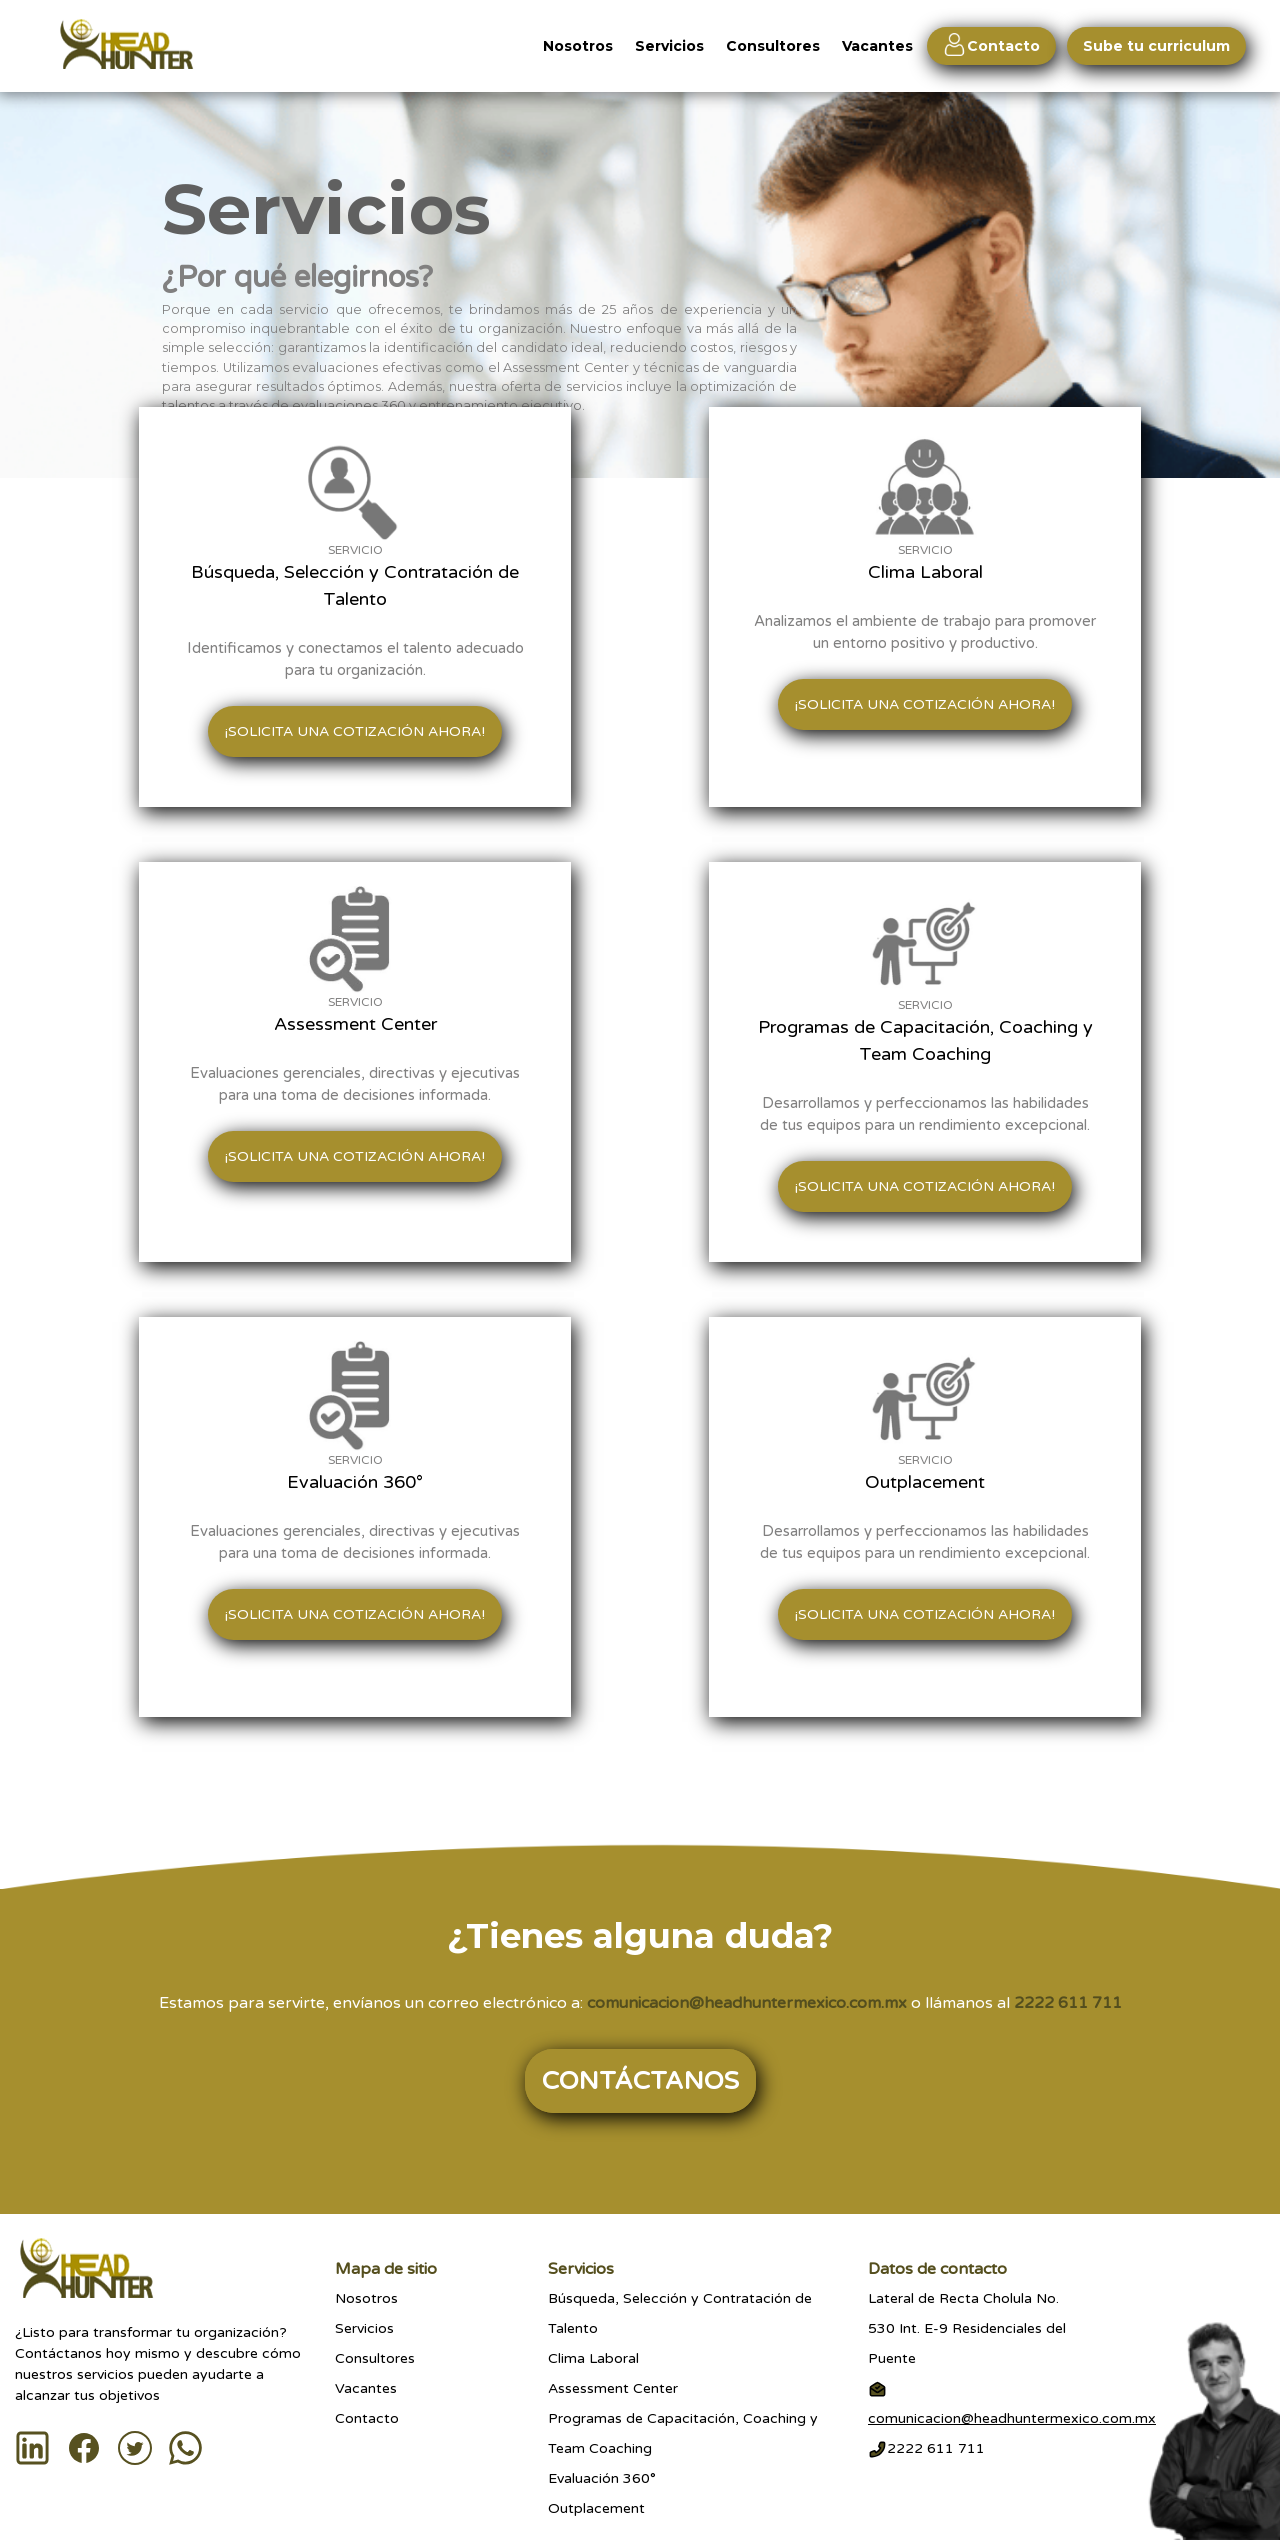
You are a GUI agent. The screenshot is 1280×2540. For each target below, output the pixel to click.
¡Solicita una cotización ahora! (355, 731)
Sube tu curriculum (1156, 46)
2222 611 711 (1068, 2003)
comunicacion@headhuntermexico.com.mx (747, 2003)
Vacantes (881, 46)
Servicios (669, 46)
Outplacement (596, 2508)
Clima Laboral (593, 2358)
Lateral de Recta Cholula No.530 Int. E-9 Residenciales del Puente (967, 2328)
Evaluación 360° (602, 2478)
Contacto (367, 2418)
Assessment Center (613, 2388)
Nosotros (578, 46)
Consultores (773, 46)
